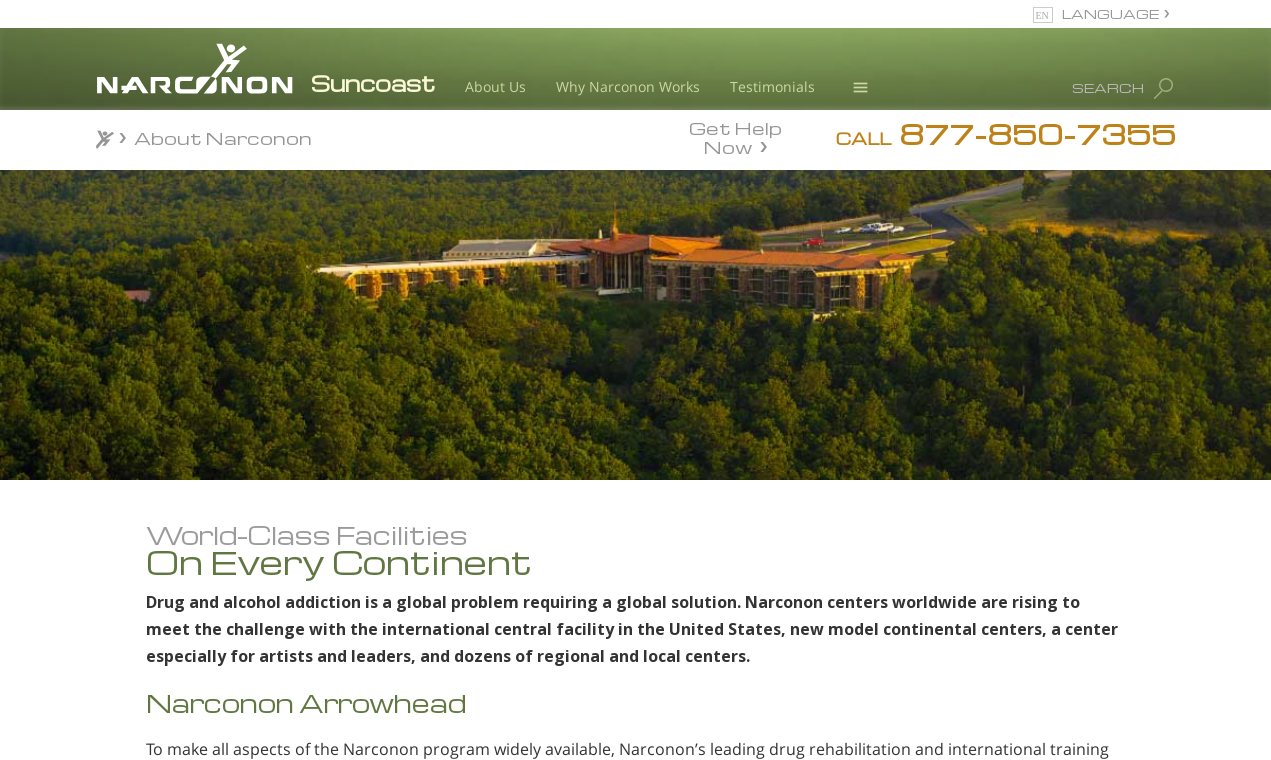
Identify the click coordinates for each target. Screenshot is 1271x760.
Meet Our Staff (243, 687)
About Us (495, 86)
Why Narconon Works (628, 86)
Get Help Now (735, 136)
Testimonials (772, 86)
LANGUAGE (1110, 13)
